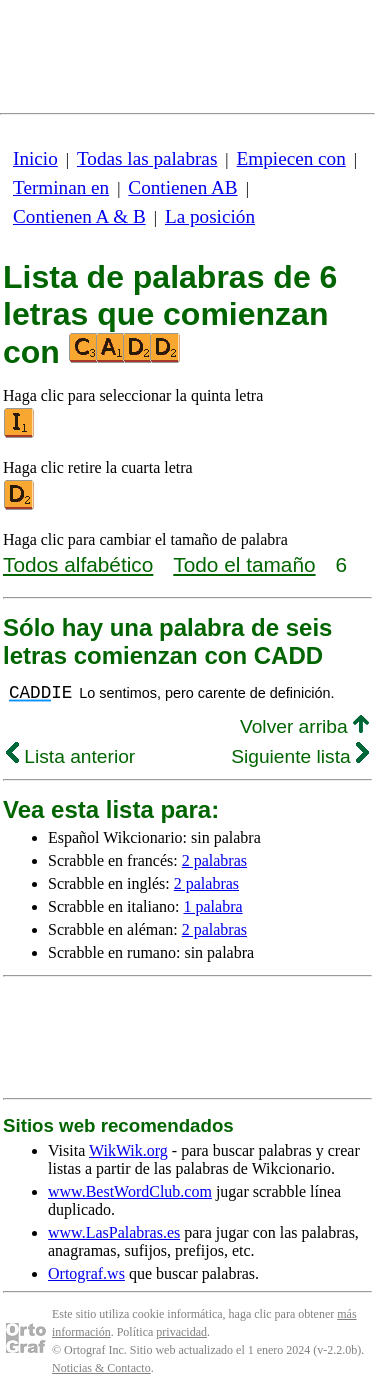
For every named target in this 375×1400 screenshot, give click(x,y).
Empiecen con (291, 158)
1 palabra (213, 906)
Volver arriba (304, 726)
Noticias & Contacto (101, 1368)
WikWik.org (128, 1150)
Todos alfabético (78, 564)
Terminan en (61, 187)
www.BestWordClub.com (130, 1191)
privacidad (181, 1332)
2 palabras (214, 860)
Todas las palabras (147, 158)
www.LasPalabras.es (114, 1232)
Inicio (35, 158)
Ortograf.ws (86, 1273)
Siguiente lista (300, 756)
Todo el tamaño (244, 564)
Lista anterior (70, 756)
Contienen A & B (79, 216)
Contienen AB (182, 187)
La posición (210, 216)
